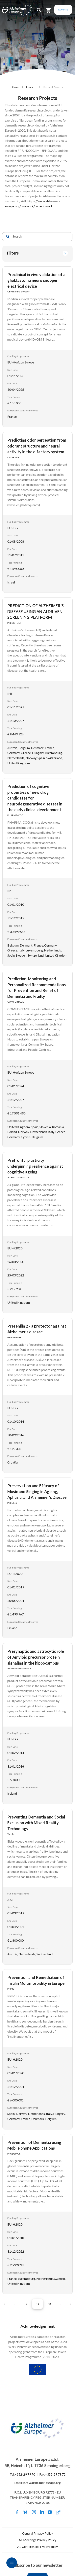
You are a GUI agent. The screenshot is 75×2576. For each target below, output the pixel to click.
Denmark (37, 748)
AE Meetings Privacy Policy (37, 2540)
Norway (30, 758)
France (12, 416)
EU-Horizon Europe (20, 362)
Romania (58, 1127)
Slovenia (45, 1127)
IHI (9, 693)
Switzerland (54, 758)
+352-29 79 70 (25, 2474)
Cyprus (26, 1137)
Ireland (12, 1793)
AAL (10, 1900)
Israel (11, 582)
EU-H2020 (14, 1248)
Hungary (38, 753)
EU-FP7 (12, 528)
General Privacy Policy (37, 2533)
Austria (12, 748)
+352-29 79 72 (55, 2474)
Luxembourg (53, 753)
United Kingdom (18, 763)
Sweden (21, 955)
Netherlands (15, 758)
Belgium (24, 748)
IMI (9, 891)
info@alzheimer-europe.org (42, 2482)
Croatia (12, 1462)
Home (15, 87)
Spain (41, 758)
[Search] (41, 236)
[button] (39, 12)
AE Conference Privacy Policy (37, 2546)
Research (31, 87)
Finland (12, 1628)
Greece (26, 753)
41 (39, 2303)
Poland (12, 1132)
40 (27, 2303)
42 (51, 2303)
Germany (13, 753)
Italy (21, 950)
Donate (63, 9)
